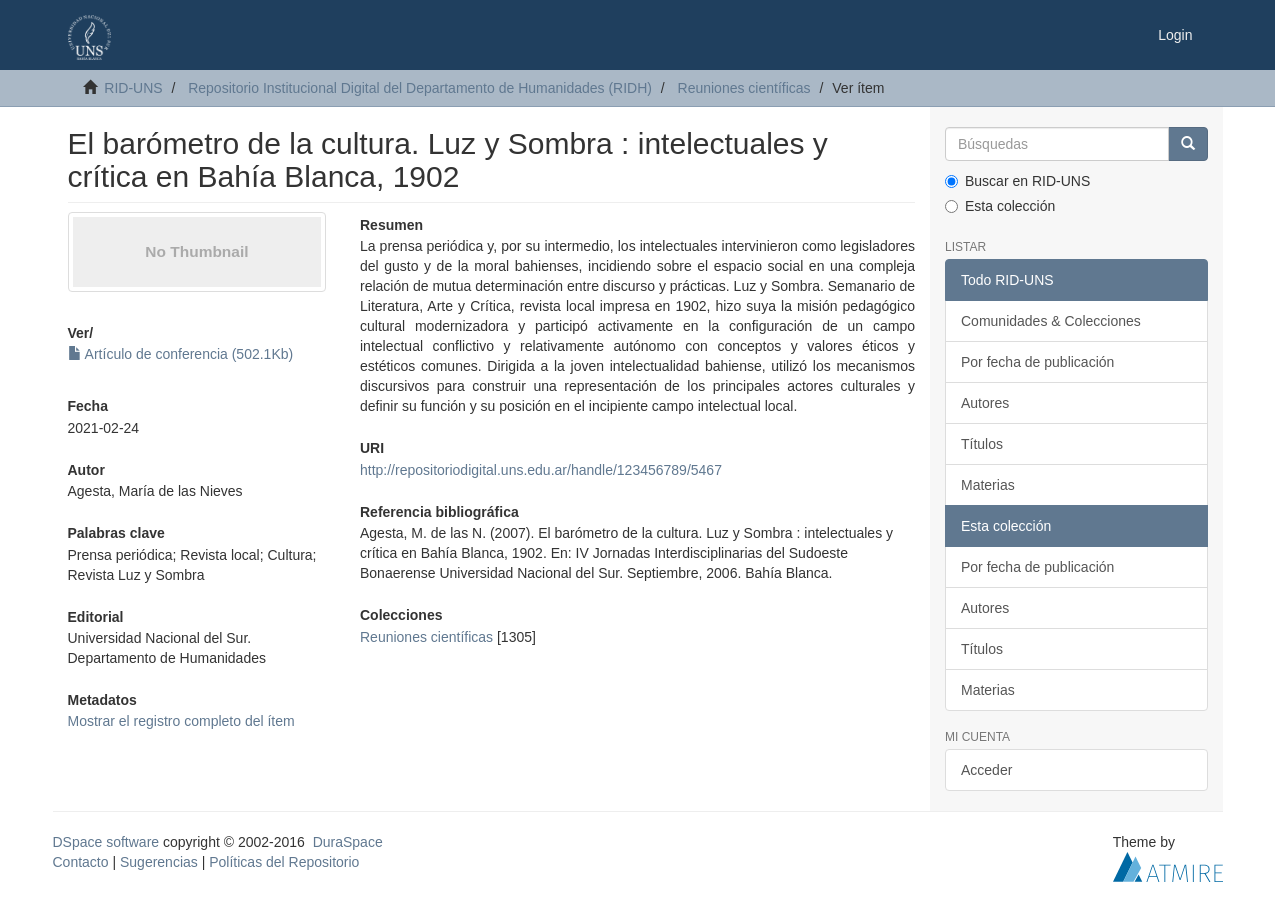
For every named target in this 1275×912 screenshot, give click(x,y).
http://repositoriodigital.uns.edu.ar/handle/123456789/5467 (541, 470)
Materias (988, 485)
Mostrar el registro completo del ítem (181, 721)
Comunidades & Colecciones (1051, 321)
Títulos (982, 444)
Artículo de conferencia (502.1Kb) (181, 354)
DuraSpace (348, 842)
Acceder (986, 770)
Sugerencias (159, 862)
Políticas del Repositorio (284, 862)
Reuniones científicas (744, 88)
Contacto (81, 862)
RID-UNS (133, 88)
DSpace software (106, 842)
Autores (985, 403)
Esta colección (1000, 206)
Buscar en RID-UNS (1017, 181)
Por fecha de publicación (1037, 362)
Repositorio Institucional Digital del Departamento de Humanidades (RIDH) (420, 88)
